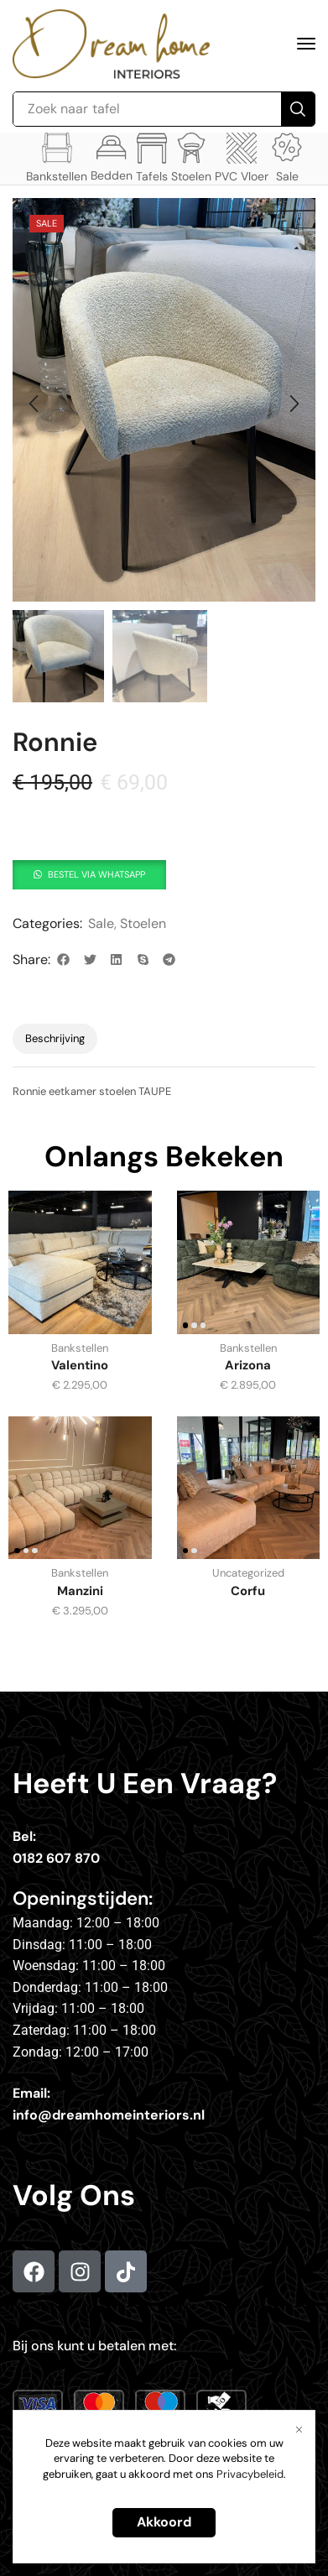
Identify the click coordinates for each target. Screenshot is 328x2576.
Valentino (79, 1365)
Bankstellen (79, 1348)
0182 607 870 (56, 1858)
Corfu (248, 1591)
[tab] (55, 1039)
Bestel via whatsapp (96, 874)
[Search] (298, 109)
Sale (101, 923)
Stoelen (143, 923)
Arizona (248, 1365)
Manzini (80, 1591)
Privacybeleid (250, 2474)
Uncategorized (248, 1573)
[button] (306, 43)
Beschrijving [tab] (55, 1038)
